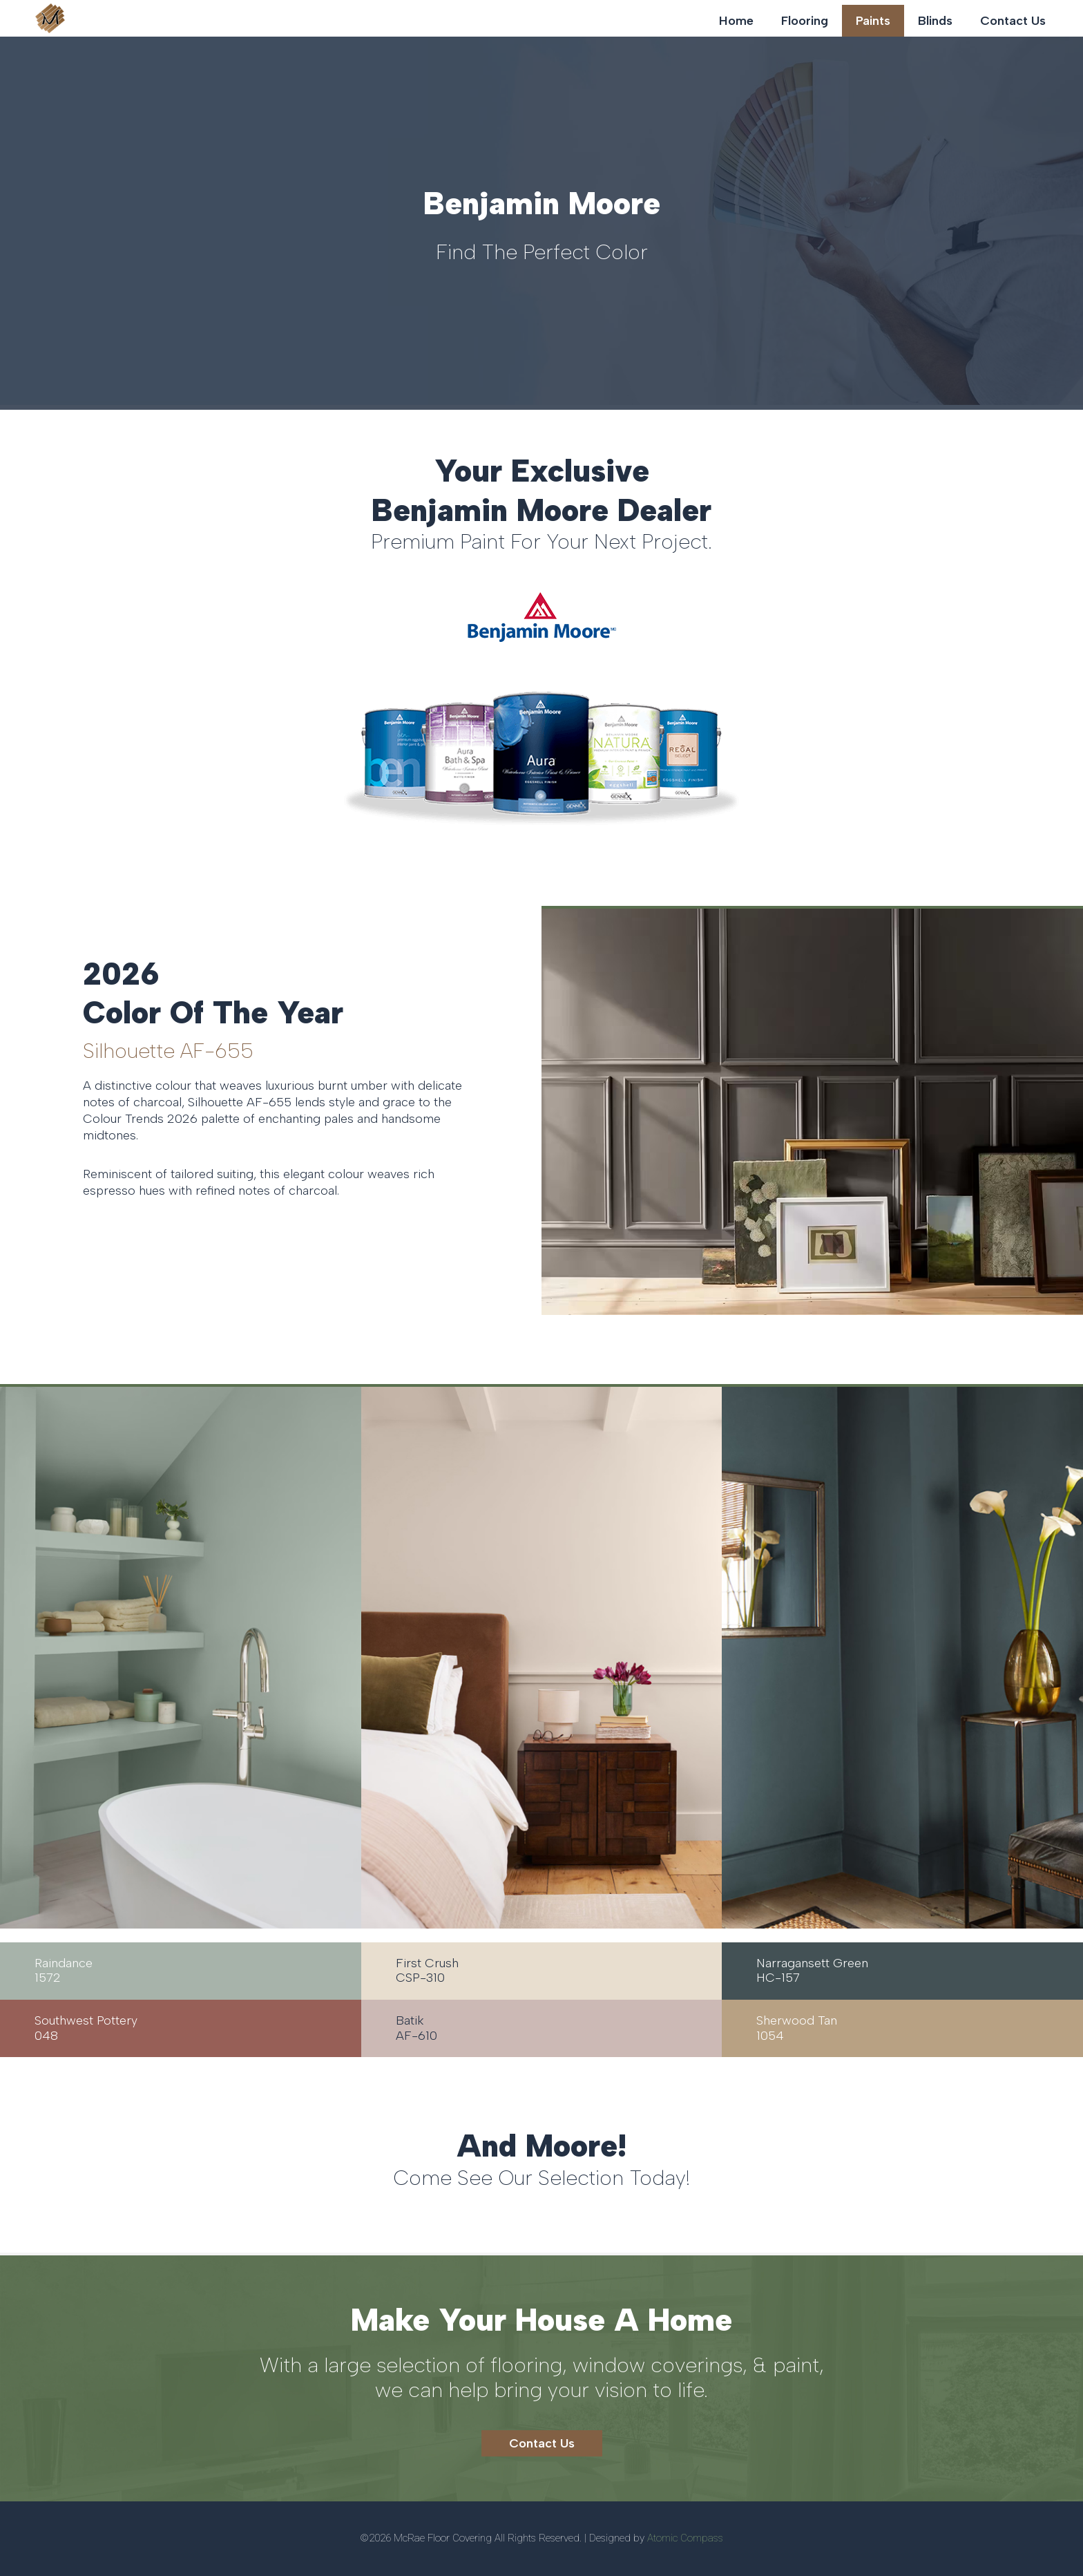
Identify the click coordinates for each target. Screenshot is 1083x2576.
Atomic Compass (685, 2538)
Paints (873, 20)
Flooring (804, 20)
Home (736, 20)
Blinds (935, 20)
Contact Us (1013, 20)
